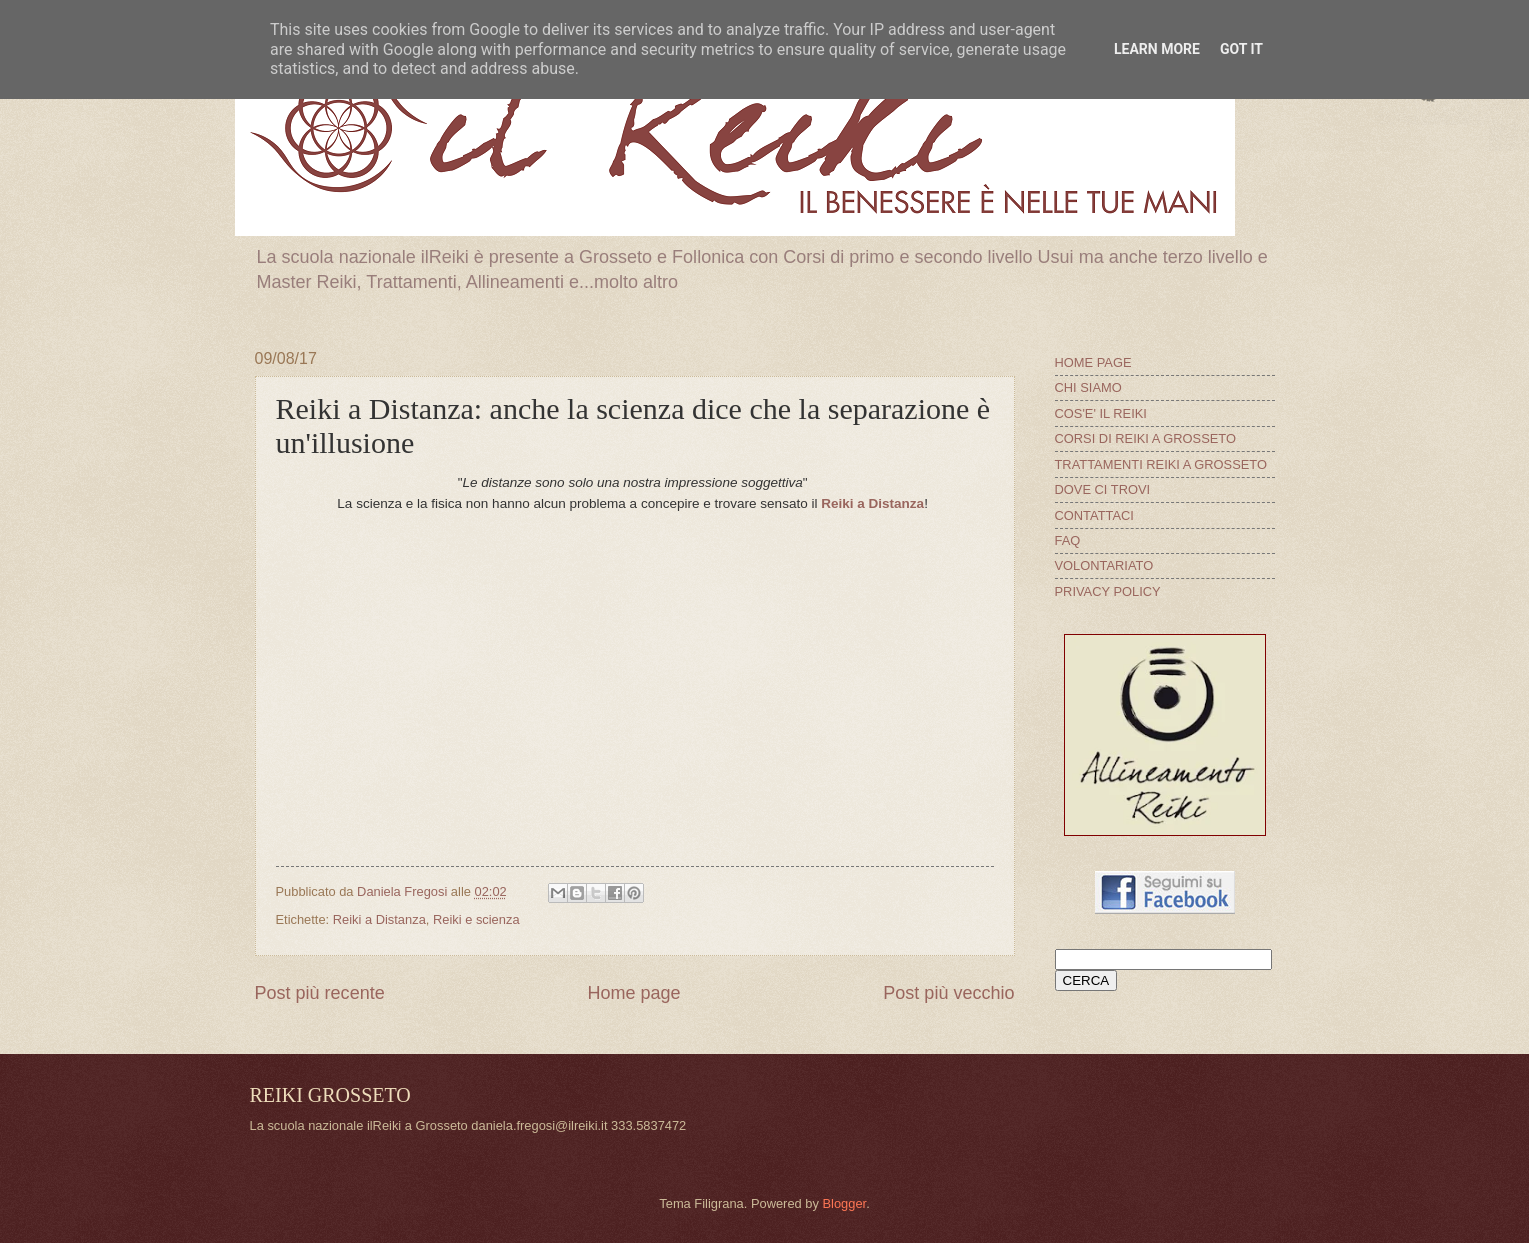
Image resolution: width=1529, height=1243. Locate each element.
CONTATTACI (1094, 515)
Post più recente (320, 993)
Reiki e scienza (476, 919)
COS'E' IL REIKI (1101, 413)
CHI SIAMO (1088, 387)
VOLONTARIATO (1104, 565)
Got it (1241, 49)
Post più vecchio (948, 993)
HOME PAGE (1093, 362)
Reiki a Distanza (872, 503)
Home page (633, 993)
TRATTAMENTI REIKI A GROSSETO (1161, 464)
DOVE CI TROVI (1103, 489)
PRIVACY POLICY (1108, 591)
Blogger (844, 1203)
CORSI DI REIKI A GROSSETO (1146, 438)
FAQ (1068, 540)
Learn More (1157, 49)
